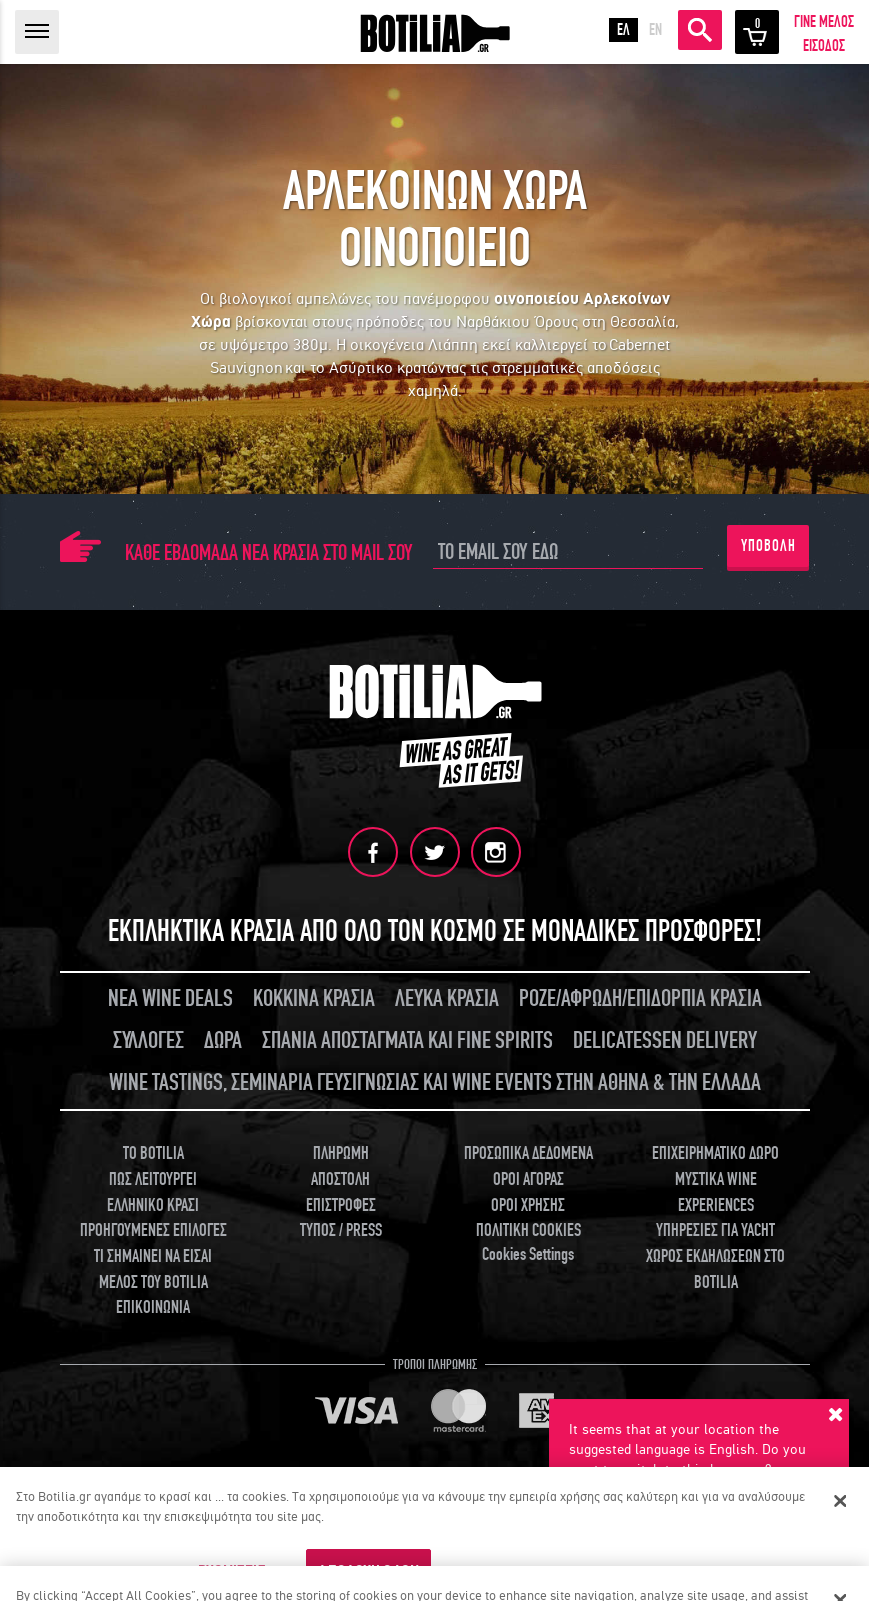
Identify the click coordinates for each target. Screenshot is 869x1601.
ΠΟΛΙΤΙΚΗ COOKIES (528, 1228)
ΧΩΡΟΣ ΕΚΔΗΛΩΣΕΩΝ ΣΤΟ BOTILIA (715, 1267)
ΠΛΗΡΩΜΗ (341, 1151)
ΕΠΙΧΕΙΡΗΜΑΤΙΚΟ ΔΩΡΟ (715, 1151)
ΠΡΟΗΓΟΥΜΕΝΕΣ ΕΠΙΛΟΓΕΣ (153, 1228)
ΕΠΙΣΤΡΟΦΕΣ (341, 1202)
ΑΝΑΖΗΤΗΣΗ (700, 30)
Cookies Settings (528, 1252)
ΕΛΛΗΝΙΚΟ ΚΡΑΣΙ (153, 1202)
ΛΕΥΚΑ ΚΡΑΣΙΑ (447, 996)
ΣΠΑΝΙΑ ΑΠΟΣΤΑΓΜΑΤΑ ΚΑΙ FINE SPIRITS (407, 1038)
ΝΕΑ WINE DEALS (170, 996)
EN (655, 30)
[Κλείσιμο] (840, 1501)
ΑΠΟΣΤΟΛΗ (340, 1177)
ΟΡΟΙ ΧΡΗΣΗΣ (528, 1202)
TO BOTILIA (153, 1151)
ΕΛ (623, 30)
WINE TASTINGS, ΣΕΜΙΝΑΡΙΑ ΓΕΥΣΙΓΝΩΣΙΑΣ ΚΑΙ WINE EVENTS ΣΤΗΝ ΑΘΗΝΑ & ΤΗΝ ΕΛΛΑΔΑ (435, 1080)
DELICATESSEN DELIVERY (665, 1038)
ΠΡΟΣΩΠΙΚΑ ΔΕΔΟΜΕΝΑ (528, 1151)
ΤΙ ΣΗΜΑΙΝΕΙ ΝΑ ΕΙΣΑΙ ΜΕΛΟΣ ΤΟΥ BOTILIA (153, 1267)
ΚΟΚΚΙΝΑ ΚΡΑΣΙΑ (314, 996)
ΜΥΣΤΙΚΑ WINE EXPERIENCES (716, 1190)
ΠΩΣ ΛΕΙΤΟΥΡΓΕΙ (153, 1177)
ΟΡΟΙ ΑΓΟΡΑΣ (528, 1177)
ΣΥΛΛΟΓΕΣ (148, 1038)
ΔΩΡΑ (223, 1038)
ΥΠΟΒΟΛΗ (768, 546)
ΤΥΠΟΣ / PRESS (341, 1228)
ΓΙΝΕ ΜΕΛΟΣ (824, 22)
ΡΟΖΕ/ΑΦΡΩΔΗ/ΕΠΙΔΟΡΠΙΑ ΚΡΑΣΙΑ (640, 996)
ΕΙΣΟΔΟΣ (824, 46)
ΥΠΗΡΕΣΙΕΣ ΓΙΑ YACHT (715, 1228)
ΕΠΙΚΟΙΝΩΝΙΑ (153, 1305)
